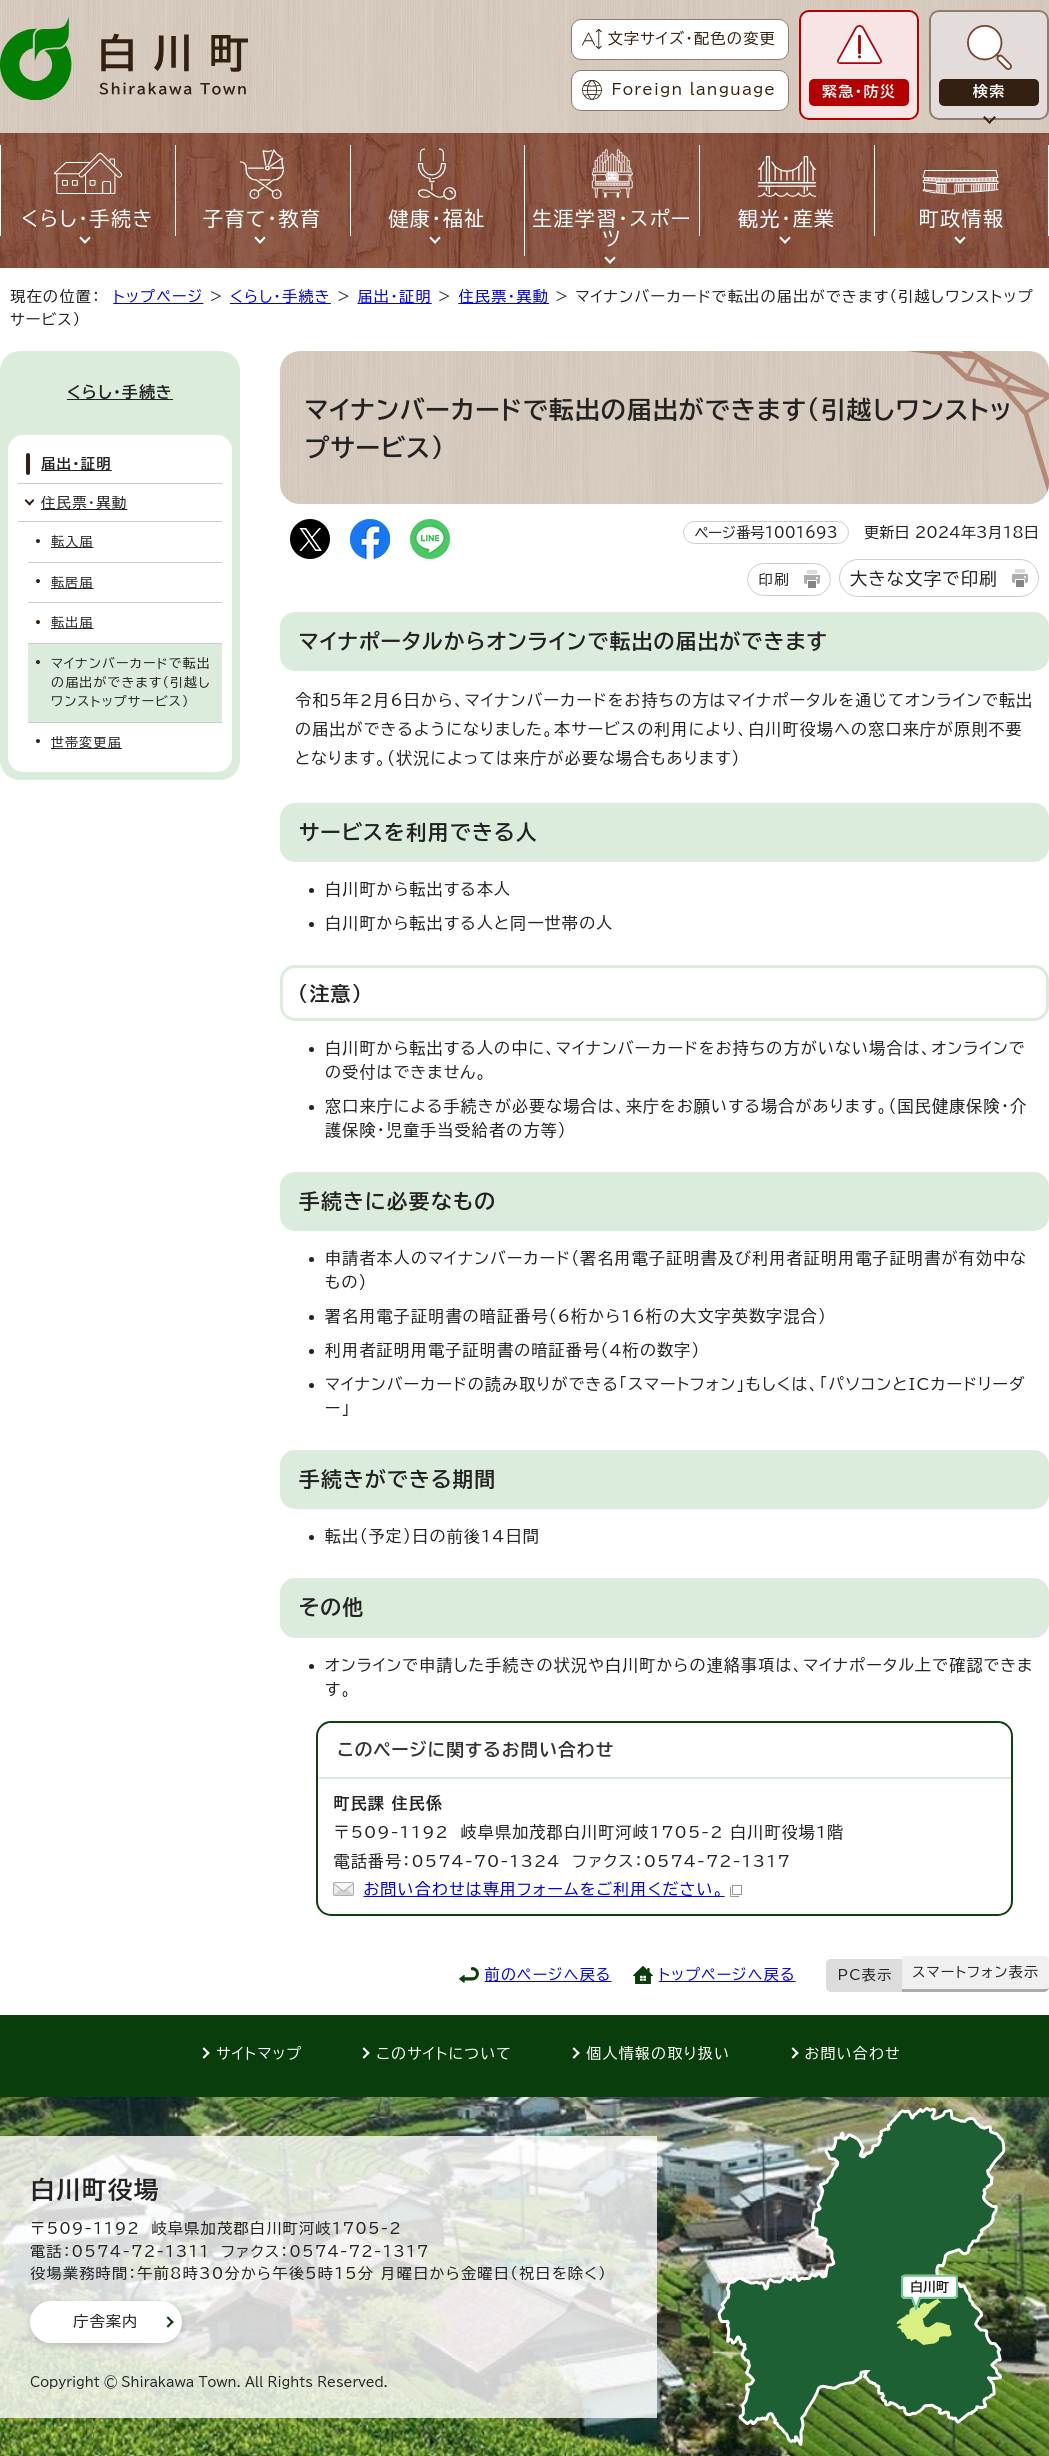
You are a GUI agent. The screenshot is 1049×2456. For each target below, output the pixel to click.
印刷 (773, 579)
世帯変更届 (86, 742)
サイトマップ (259, 2053)
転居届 (72, 582)
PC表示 (865, 1975)
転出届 (72, 622)
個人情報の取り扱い (658, 2053)
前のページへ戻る (548, 1974)
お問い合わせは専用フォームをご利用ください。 (552, 1889)
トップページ (158, 296)
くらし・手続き (280, 296)
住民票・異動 (503, 296)
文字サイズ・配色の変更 (691, 38)
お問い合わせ (853, 2053)
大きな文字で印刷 (924, 578)
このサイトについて (444, 2053)
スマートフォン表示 (975, 1972)
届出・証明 (394, 296)
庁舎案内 (106, 2321)
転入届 (72, 541)
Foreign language (694, 89)
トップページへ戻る (727, 1974)
